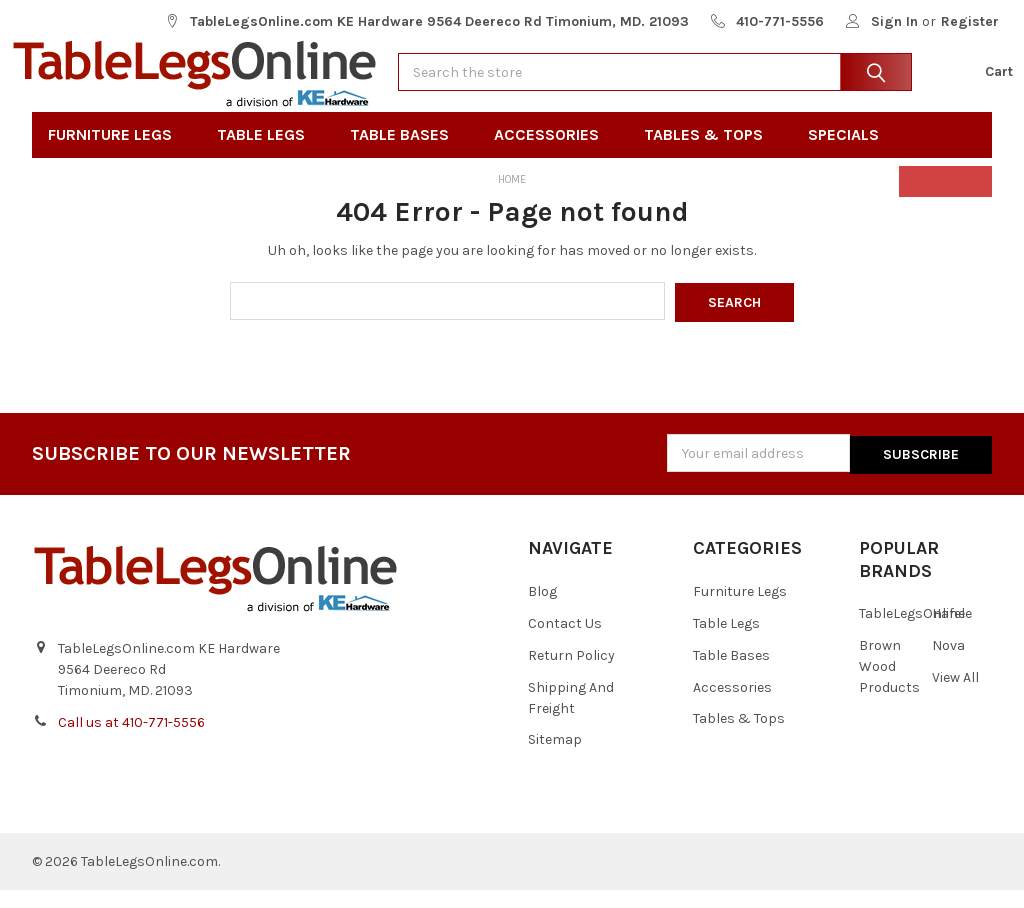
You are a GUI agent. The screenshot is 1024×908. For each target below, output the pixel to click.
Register (970, 21)
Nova (948, 663)
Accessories (553, 156)
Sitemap (555, 758)
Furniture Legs (116, 156)
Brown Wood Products (889, 684)
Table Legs (267, 156)
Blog (542, 609)
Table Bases (406, 156)
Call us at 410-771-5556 (131, 740)
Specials (850, 156)
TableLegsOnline (912, 631)
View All (955, 695)
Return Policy (571, 673)
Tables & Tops (710, 156)
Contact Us (565, 641)
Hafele (952, 631)
